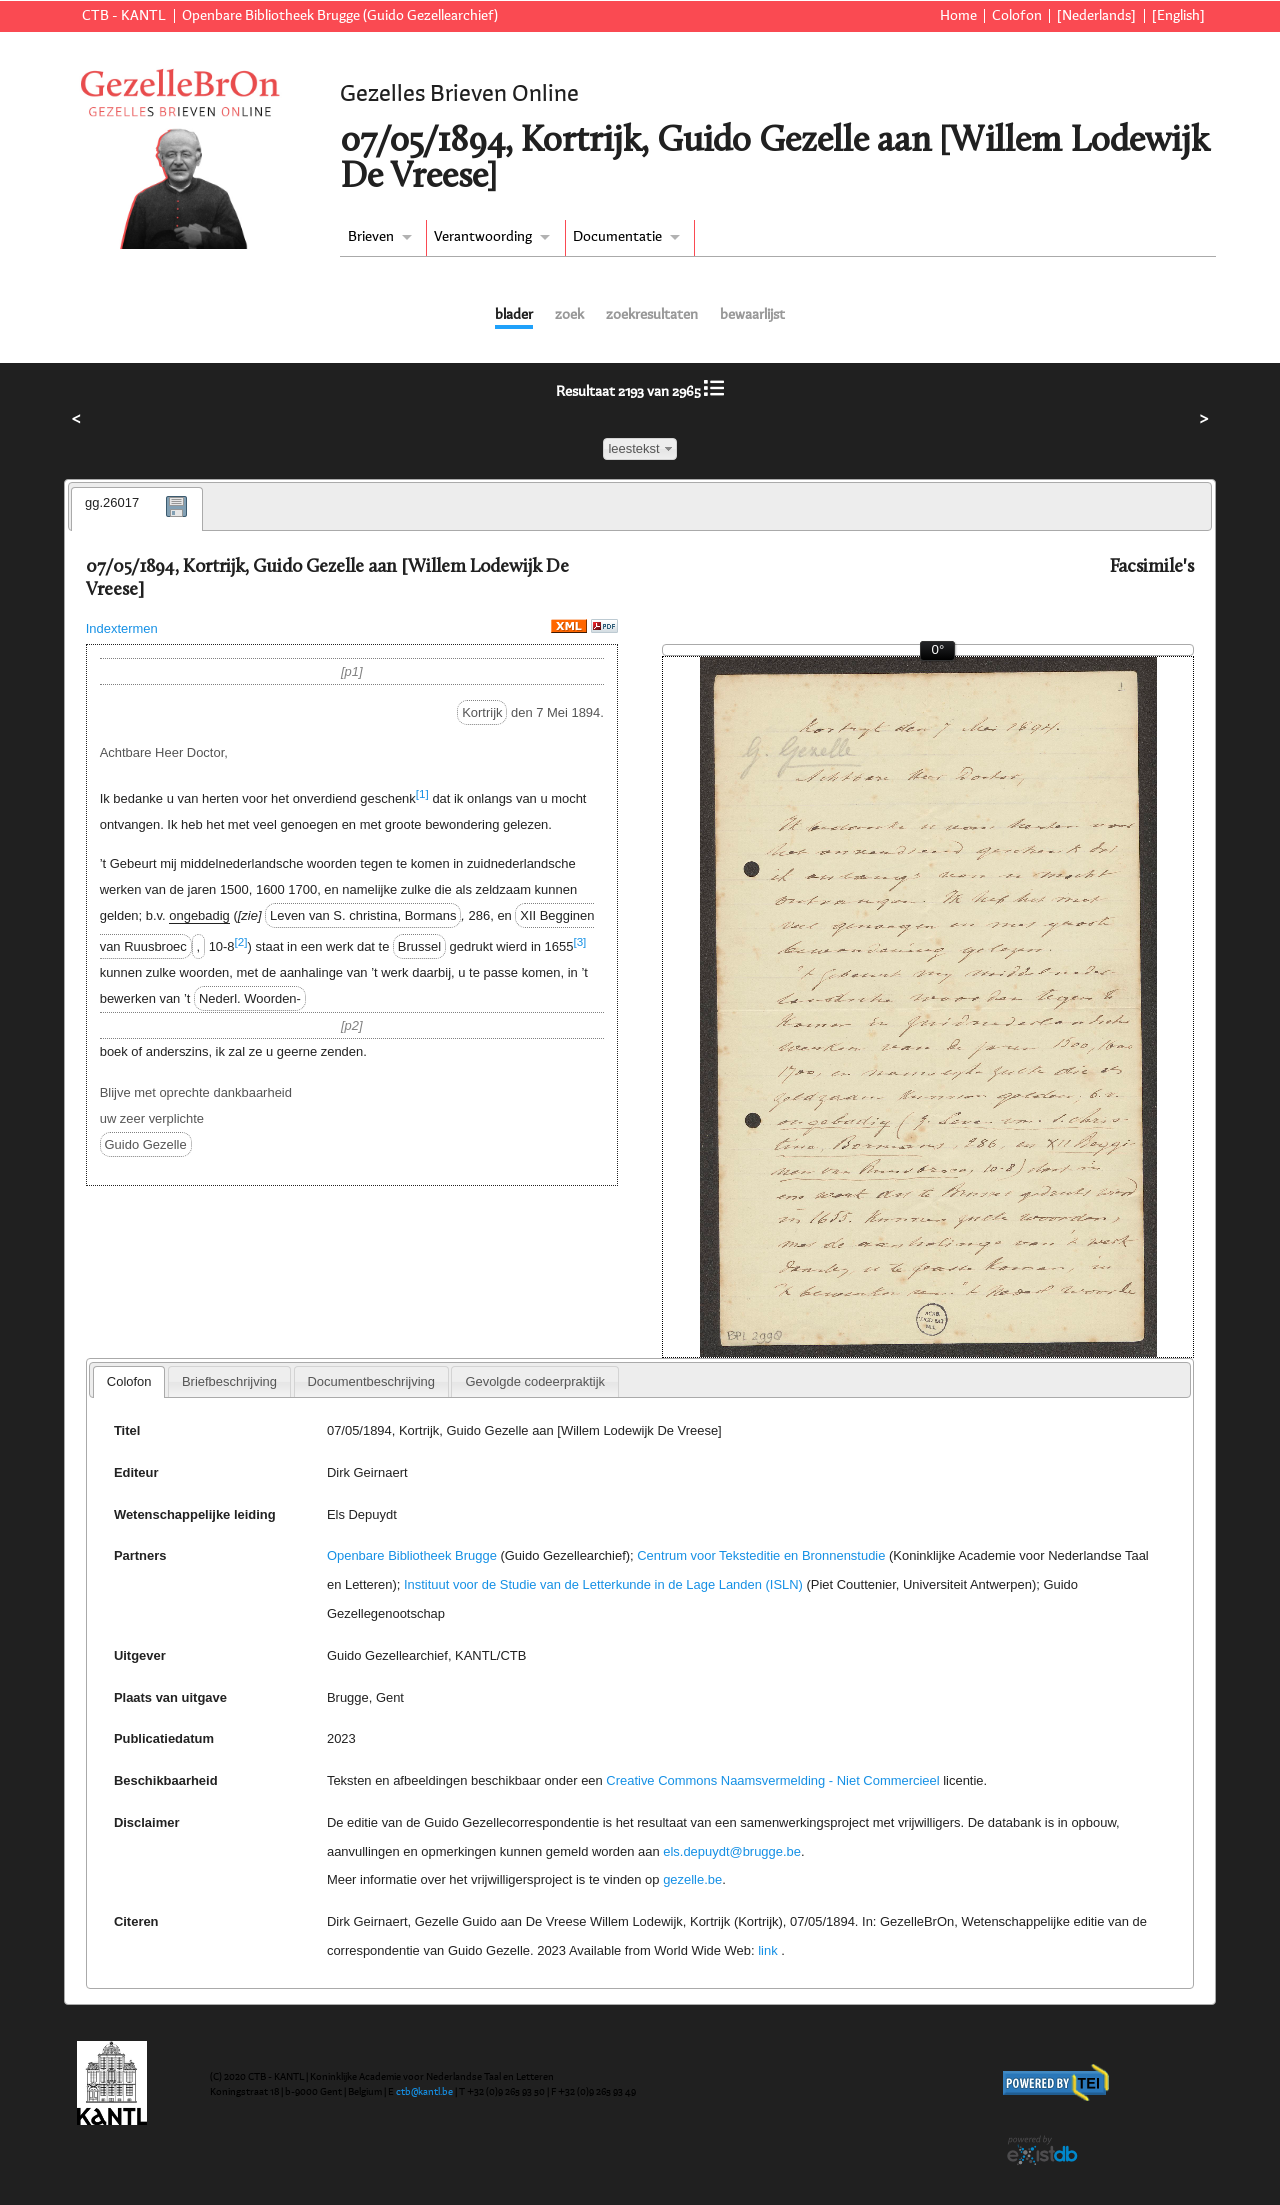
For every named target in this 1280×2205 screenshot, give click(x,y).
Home (958, 16)
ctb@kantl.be (424, 2092)
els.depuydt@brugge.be (732, 1851)
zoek (569, 315)
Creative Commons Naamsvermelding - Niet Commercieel (772, 1780)
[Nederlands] (1096, 16)
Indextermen (122, 628)
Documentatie (617, 237)
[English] (1178, 16)
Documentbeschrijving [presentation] (370, 1381)
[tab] (137, 509)
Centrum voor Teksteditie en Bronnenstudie (761, 1555)
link (767, 1950)
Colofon (1017, 16)
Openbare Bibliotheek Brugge (412, 1555)
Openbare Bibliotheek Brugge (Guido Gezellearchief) (340, 16)
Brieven (371, 237)
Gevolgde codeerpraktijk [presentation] (535, 1381)
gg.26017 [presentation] (112, 502)
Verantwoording (483, 237)
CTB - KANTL (124, 16)
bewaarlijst (752, 315)
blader (514, 315)
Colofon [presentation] (129, 1381)
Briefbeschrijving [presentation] (229, 1381)
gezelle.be (692, 1879)
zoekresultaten (652, 315)
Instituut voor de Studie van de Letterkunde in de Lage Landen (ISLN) (603, 1584)
